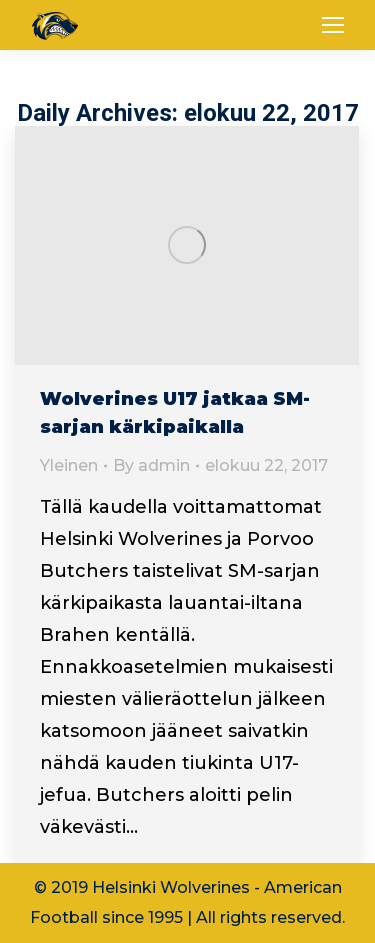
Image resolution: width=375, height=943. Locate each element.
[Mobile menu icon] (333, 25)
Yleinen (69, 465)
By (151, 465)
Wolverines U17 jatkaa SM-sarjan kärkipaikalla (175, 413)
